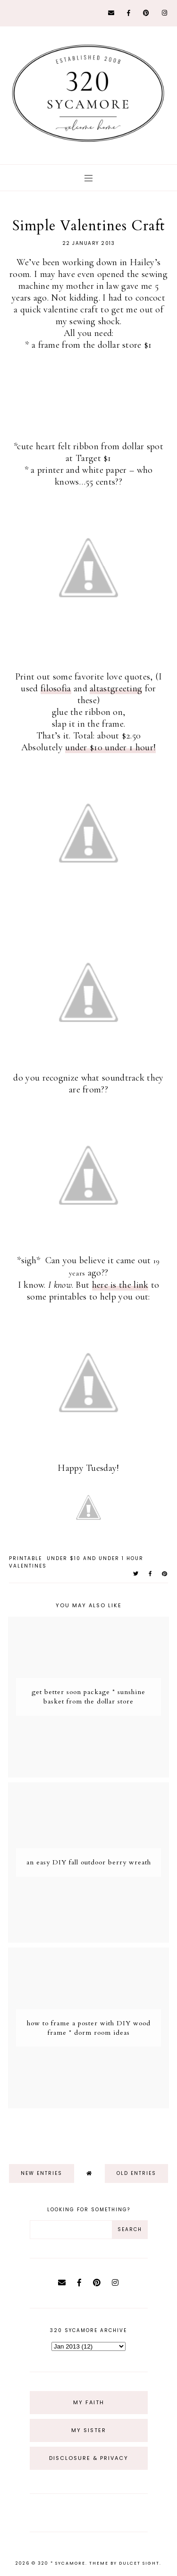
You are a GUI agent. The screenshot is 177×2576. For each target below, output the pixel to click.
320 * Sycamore (61, 2563)
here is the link (120, 1285)
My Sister (88, 2430)
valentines (28, 1565)
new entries (41, 2173)
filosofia (56, 688)
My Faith (88, 2402)
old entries (136, 2173)
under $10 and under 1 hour (95, 1558)
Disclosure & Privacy (88, 2458)
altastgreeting (116, 688)
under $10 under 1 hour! (110, 747)
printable (25, 1558)
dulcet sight (139, 2563)
